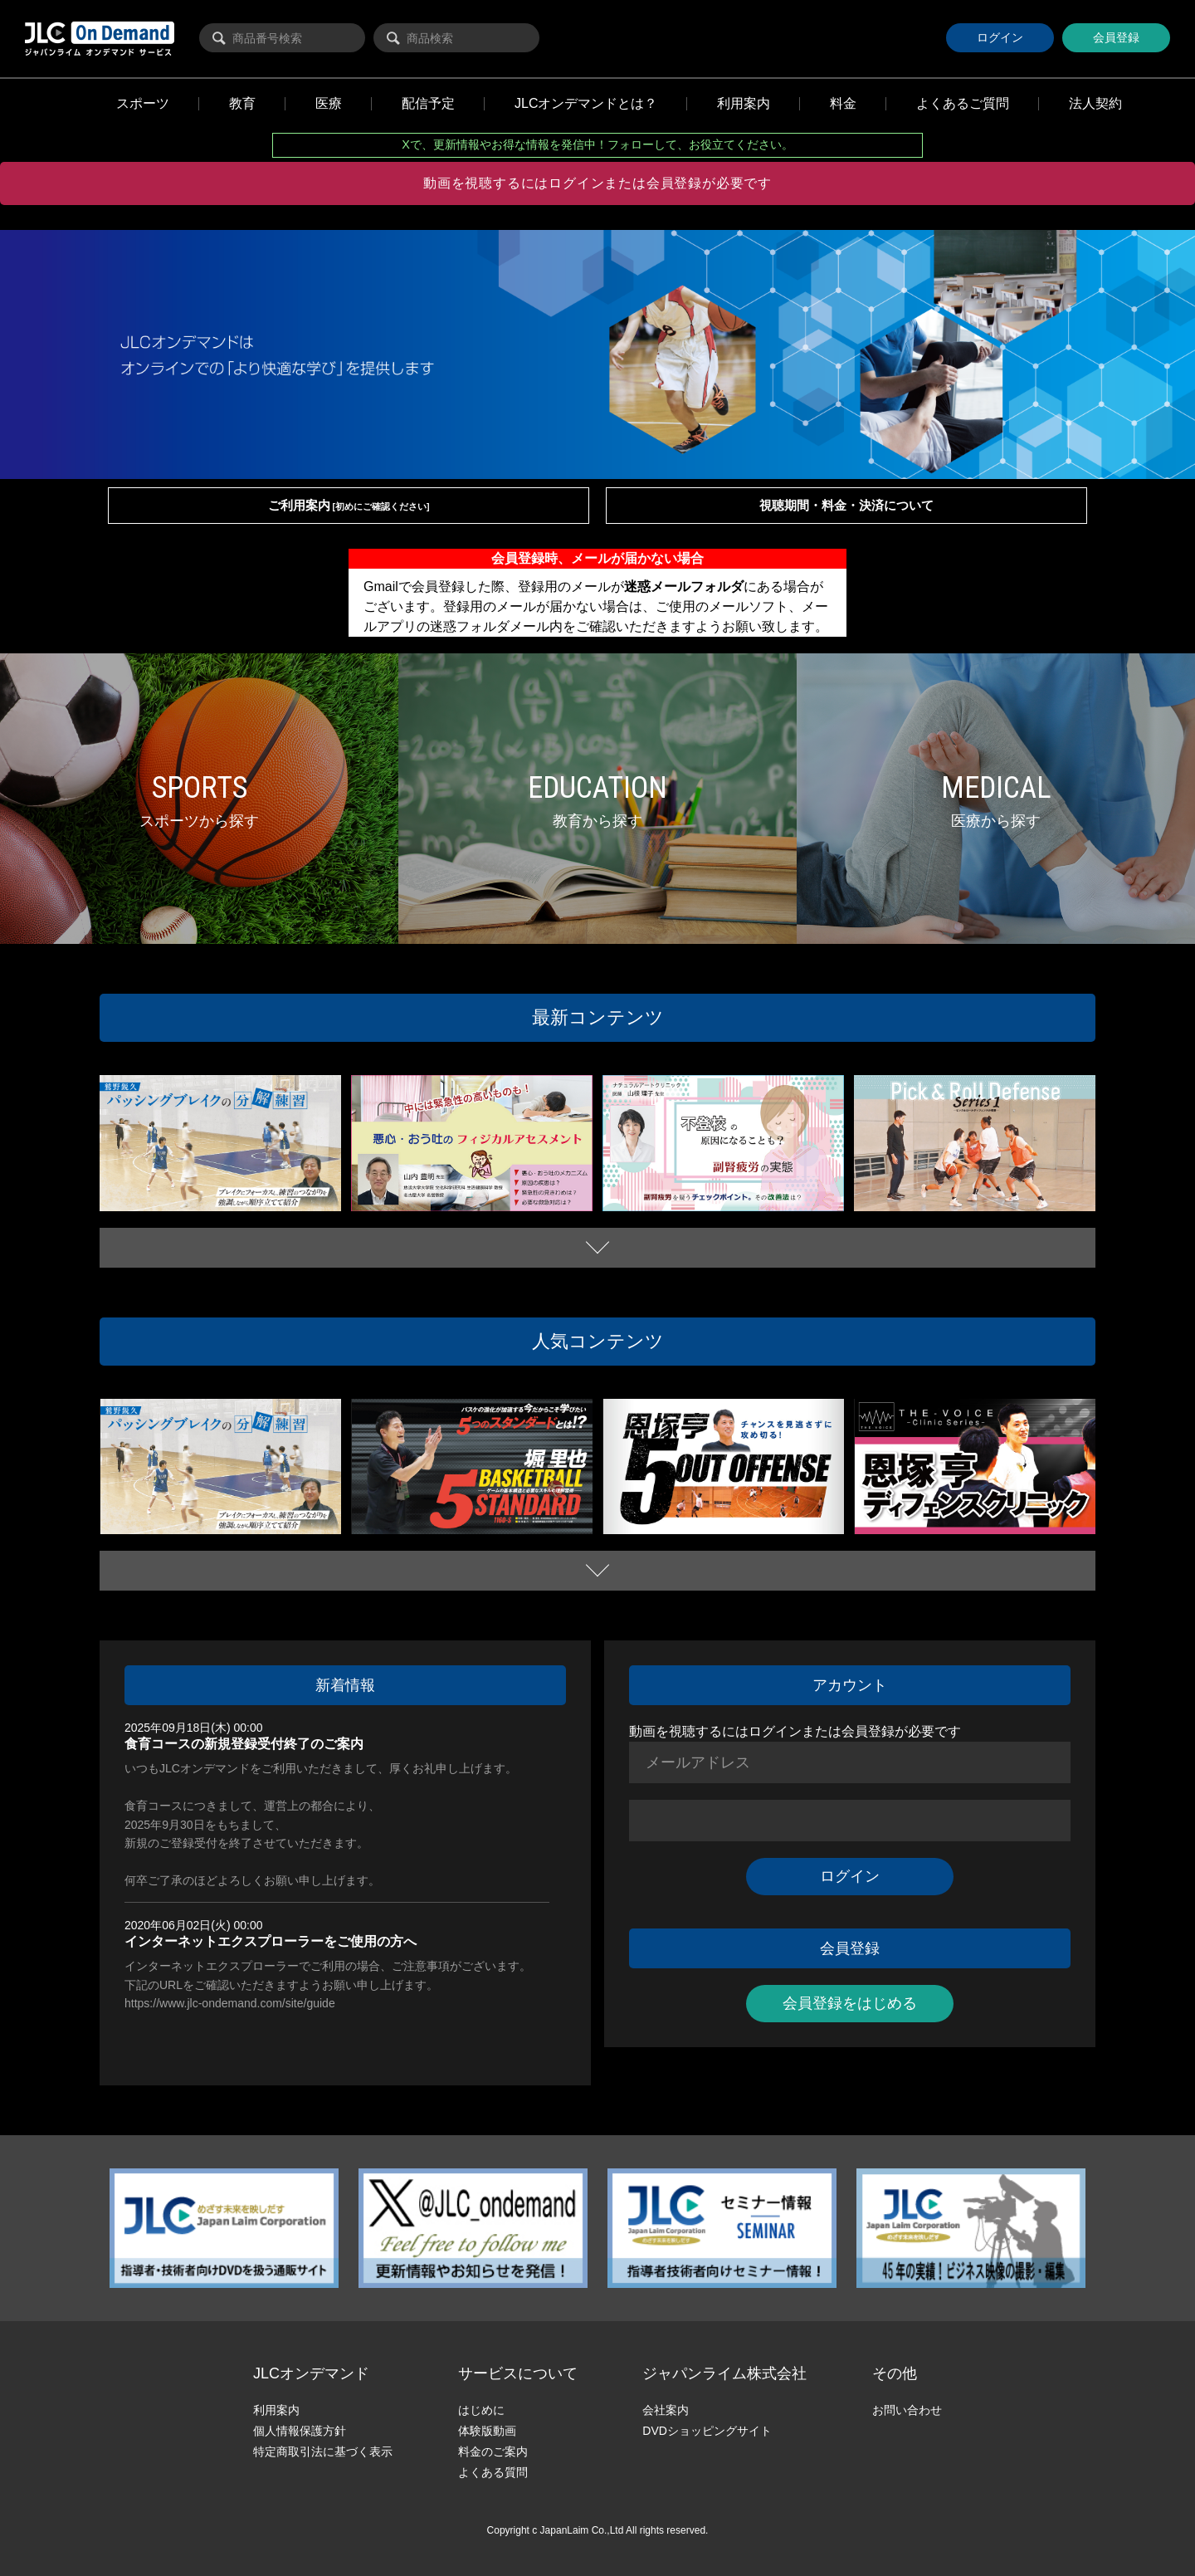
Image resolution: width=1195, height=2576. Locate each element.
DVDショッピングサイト (707, 2430)
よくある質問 (493, 2472)
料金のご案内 (493, 2451)
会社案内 (665, 2410)
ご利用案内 (349, 505)
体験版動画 (487, 2430)
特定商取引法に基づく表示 (323, 2451)
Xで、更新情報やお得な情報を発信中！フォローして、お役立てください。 (597, 144)
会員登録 (1116, 37)
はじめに (481, 2410)
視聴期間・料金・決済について (846, 505)
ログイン (1000, 37)
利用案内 (276, 2410)
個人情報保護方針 (299, 2430)
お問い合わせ (907, 2410)
